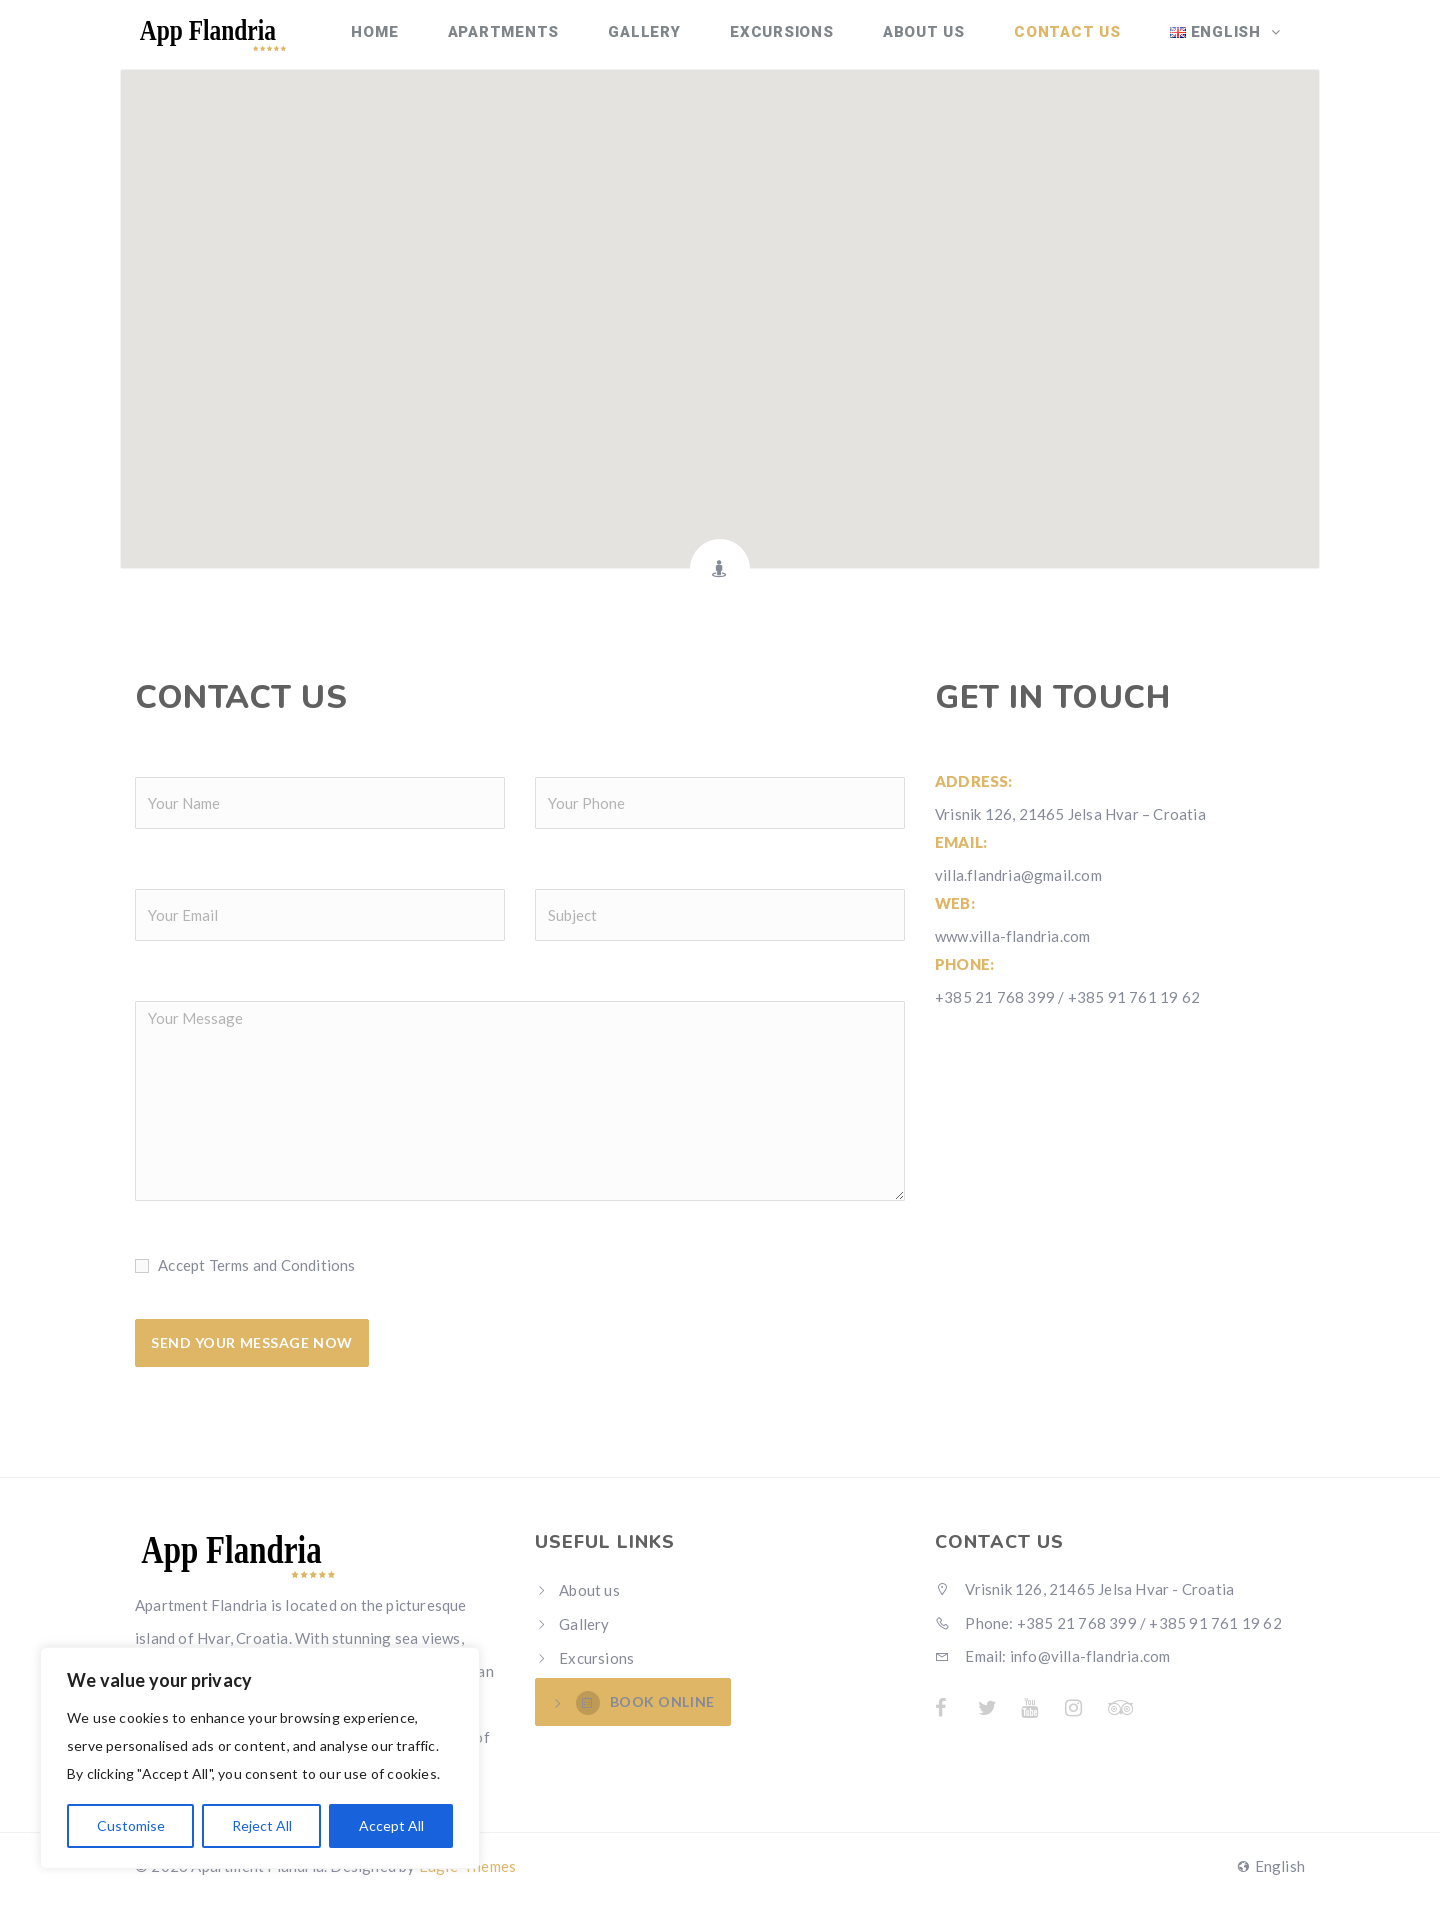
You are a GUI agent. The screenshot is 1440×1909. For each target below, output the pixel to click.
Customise (131, 1825)
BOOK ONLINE (645, 1714)
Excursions (815, 40)
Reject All (262, 1825)
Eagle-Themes (467, 1876)
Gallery (687, 40)
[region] (260, 1758)
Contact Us (1081, 40)
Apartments (555, 40)
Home (435, 40)
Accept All (391, 1825)
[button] (720, 318)
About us (947, 40)
